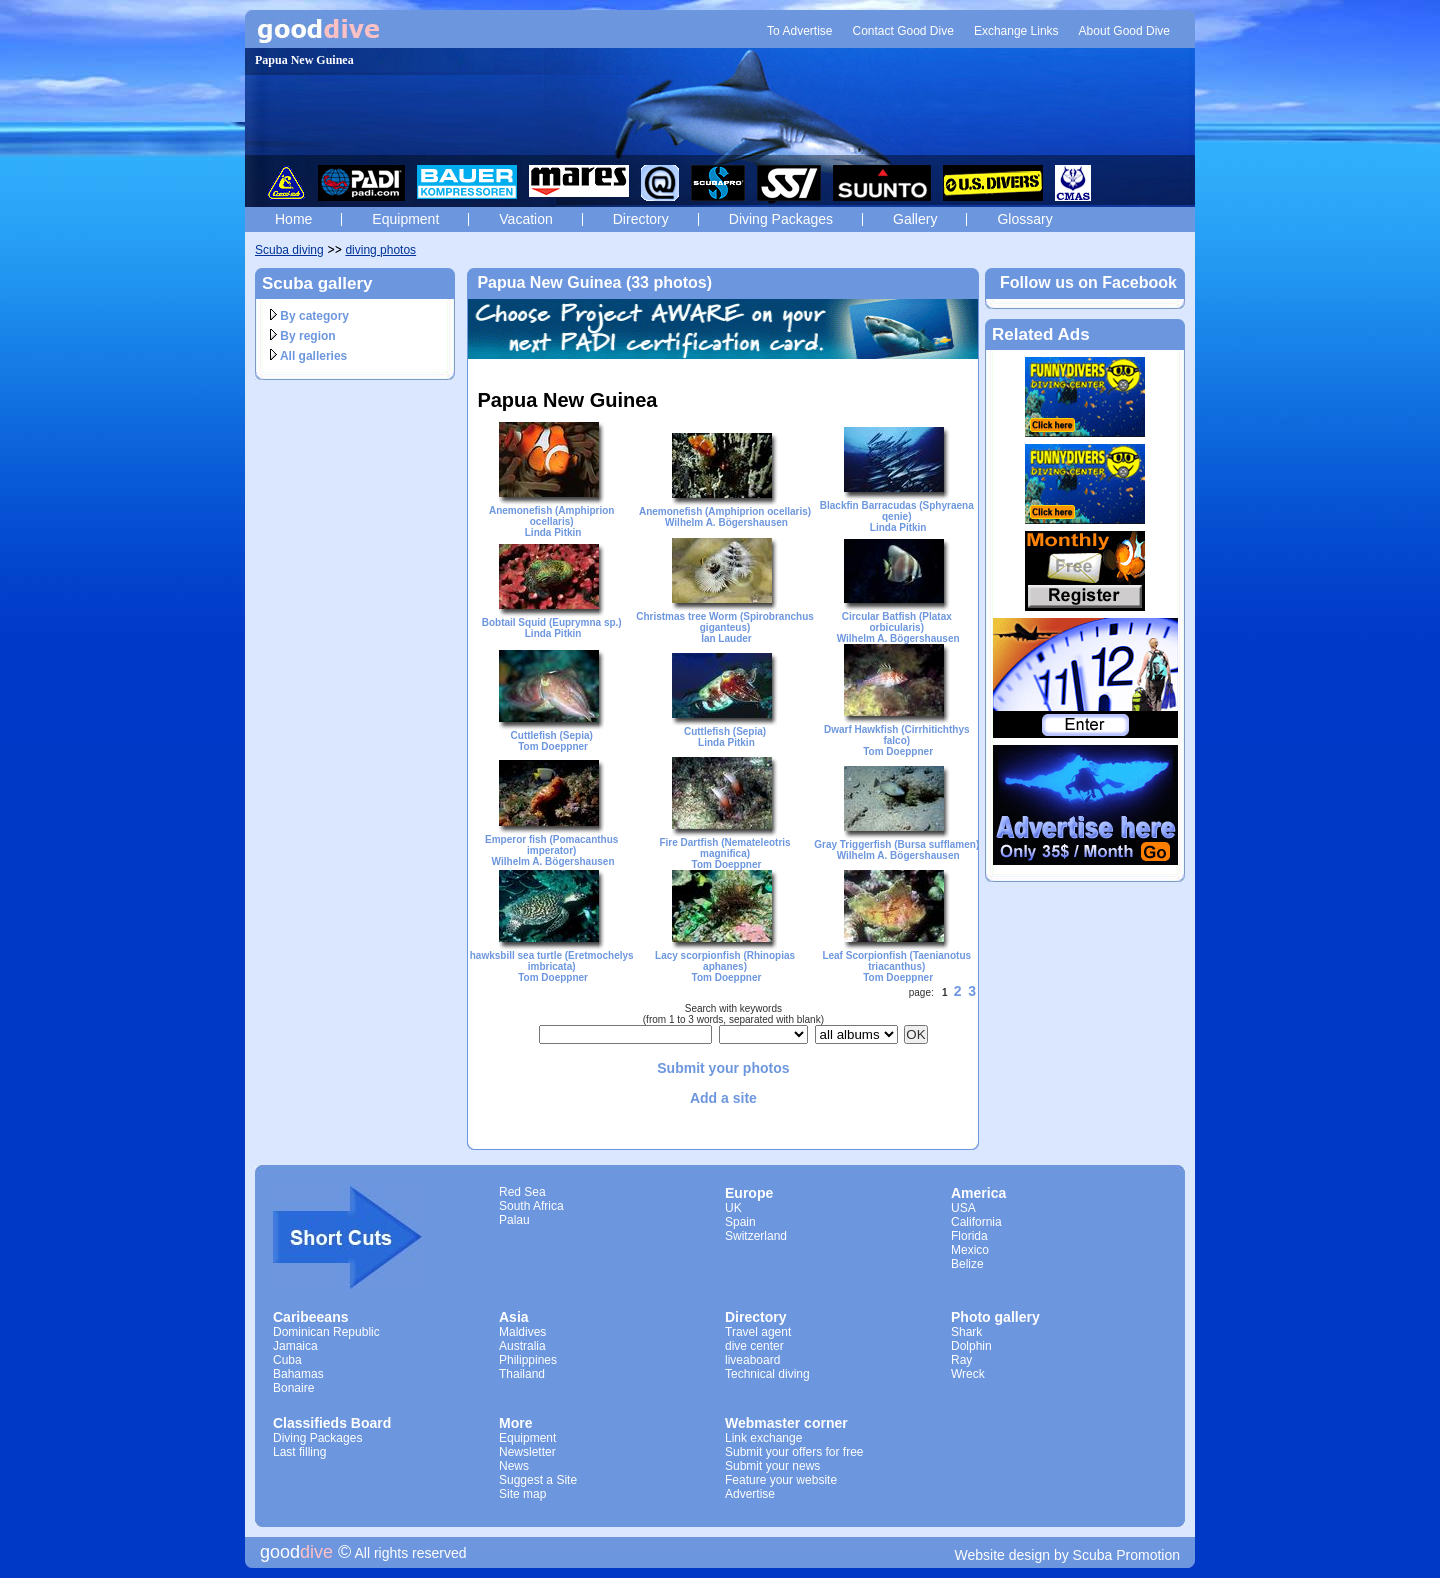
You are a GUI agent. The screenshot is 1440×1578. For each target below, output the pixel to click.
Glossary (1024, 219)
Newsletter (527, 1452)
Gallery (915, 219)
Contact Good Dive (902, 31)
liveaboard (752, 1360)
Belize (967, 1264)
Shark (966, 1332)
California (976, 1222)
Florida (969, 1236)
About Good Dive (1124, 31)
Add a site (723, 1098)
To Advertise (799, 31)
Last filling (299, 1452)
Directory (641, 219)
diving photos (380, 250)
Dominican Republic (326, 1332)
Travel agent (758, 1332)
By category (309, 316)
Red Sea (522, 1192)
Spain (740, 1222)
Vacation (525, 219)
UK (733, 1208)
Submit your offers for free (794, 1452)
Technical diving (767, 1374)
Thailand (522, 1374)
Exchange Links (1016, 31)
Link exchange (763, 1438)
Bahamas (298, 1374)
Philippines (528, 1360)
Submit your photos (723, 1068)
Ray (961, 1360)
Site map (522, 1494)
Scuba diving (289, 250)
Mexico (970, 1250)
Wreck (968, 1374)
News (514, 1466)
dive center (754, 1346)
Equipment (405, 219)
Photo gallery (995, 1317)
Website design (1002, 1555)
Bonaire (293, 1388)
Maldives (522, 1332)
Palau (514, 1220)
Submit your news (772, 1466)
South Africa (531, 1206)
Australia (522, 1346)
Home (293, 219)
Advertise (750, 1494)
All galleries (308, 356)
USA (963, 1208)
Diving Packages (781, 219)
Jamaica (295, 1346)
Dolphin (971, 1346)
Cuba (287, 1360)
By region (303, 336)
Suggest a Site (538, 1480)
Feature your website (781, 1480)
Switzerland (756, 1236)
